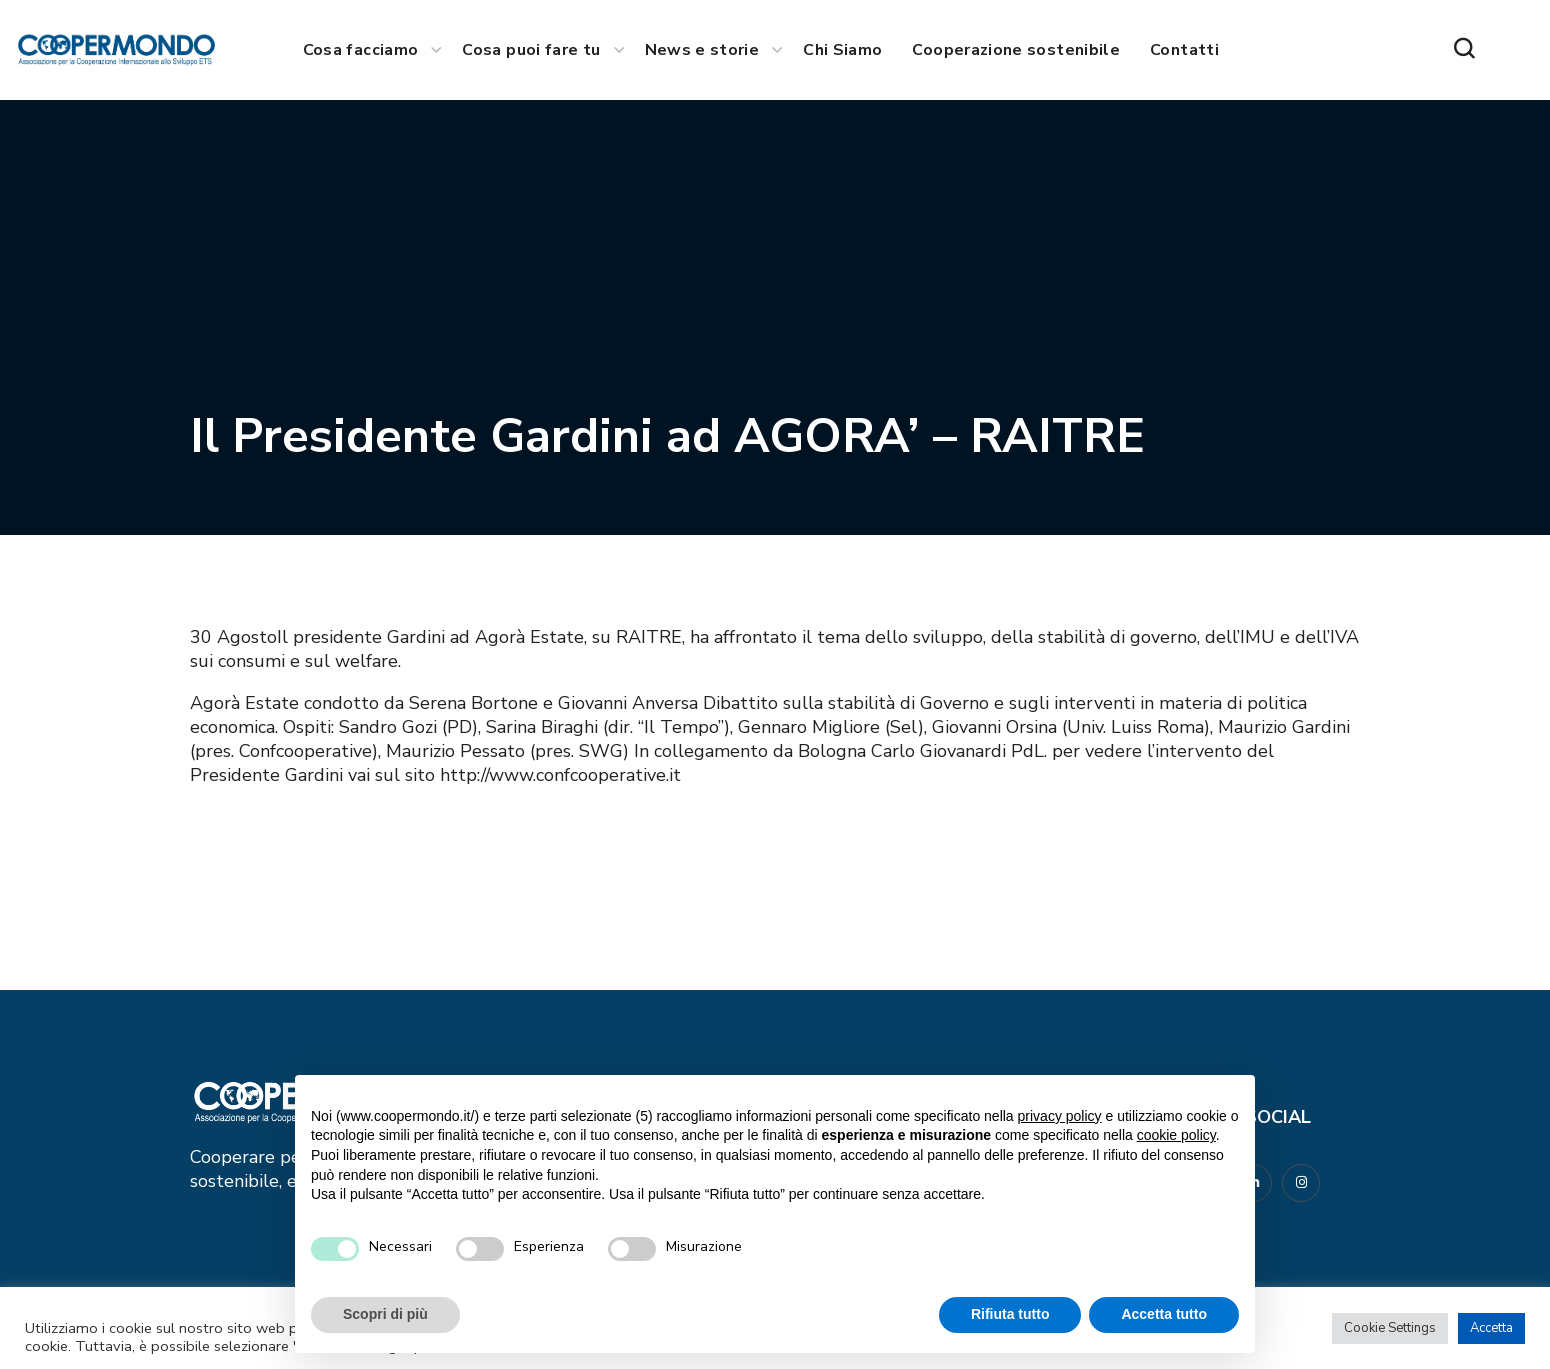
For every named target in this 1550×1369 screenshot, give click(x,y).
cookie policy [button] (1176, 1135)
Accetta (1491, 1328)
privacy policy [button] (1060, 1116)
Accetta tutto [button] (1164, 1314)
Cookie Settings (1390, 1328)
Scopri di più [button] (385, 1314)
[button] (1464, 50)
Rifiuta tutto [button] (1010, 1314)
